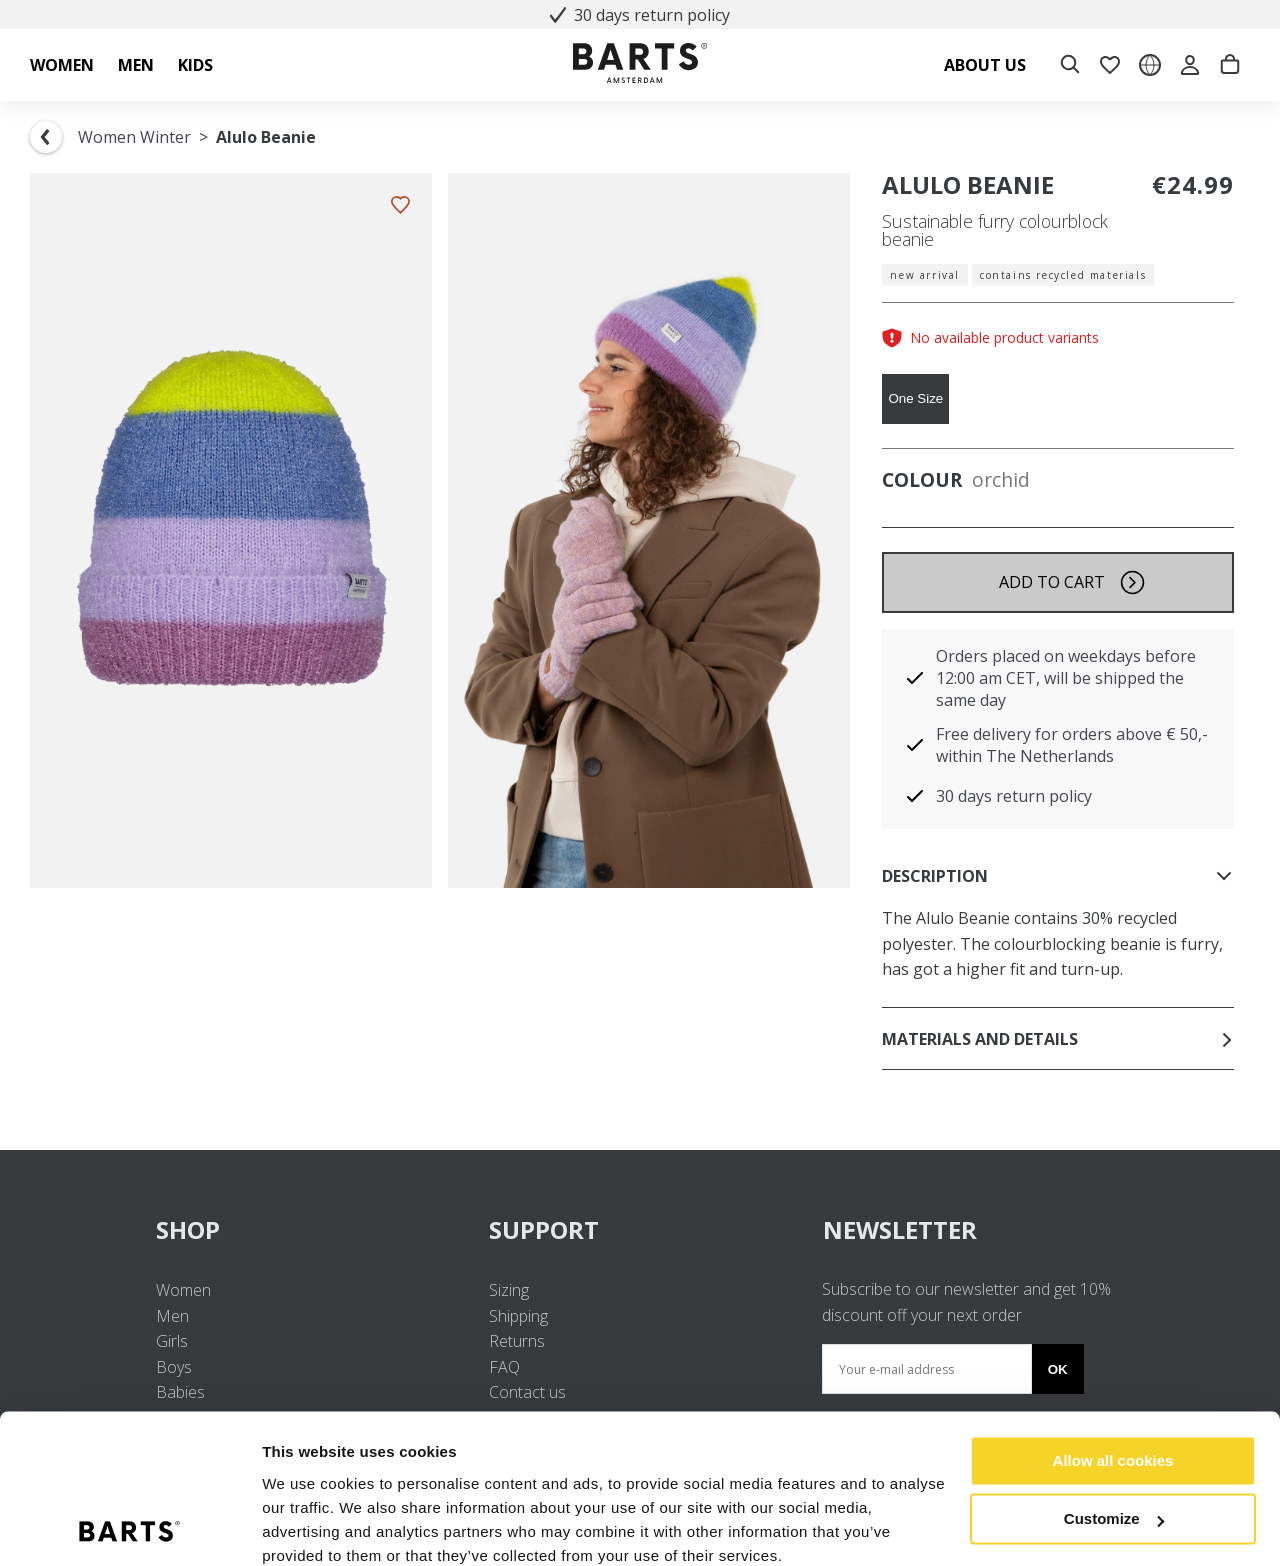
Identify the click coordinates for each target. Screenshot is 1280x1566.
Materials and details (1058, 1039)
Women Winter (134, 137)
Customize (1114, 1434)
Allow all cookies (1113, 1376)
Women (183, 1290)
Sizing (509, 1290)
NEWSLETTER (900, 1229)
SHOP (306, 1229)
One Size (915, 398)
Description (1058, 876)
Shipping (518, 1316)
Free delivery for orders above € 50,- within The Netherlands (1072, 745)
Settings (292, 1526)
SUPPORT (639, 1229)
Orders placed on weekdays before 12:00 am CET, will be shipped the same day (1066, 678)
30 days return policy (640, 15)
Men (172, 1316)
